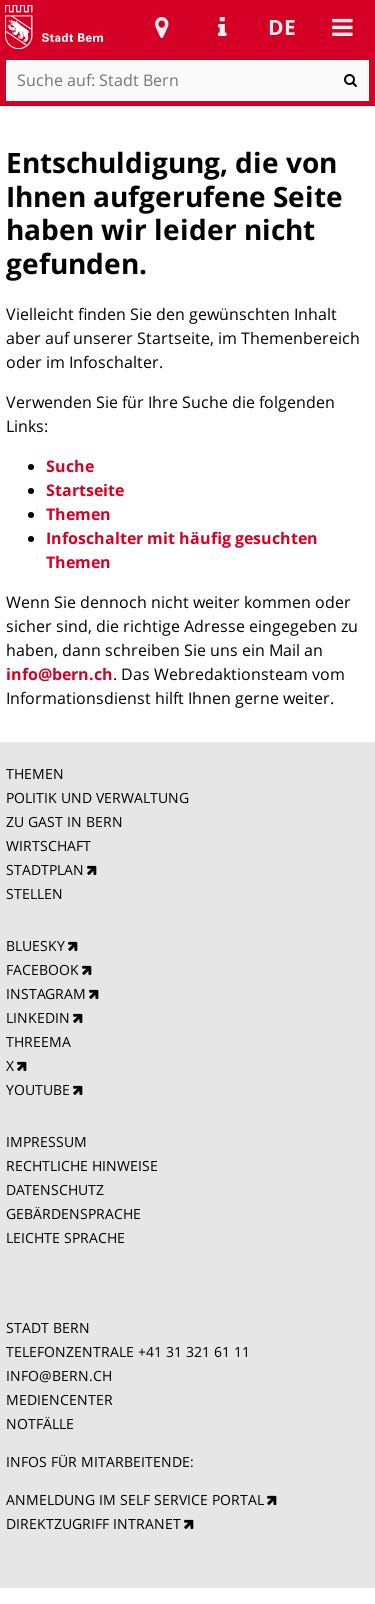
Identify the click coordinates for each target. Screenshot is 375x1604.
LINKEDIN (38, 1017)
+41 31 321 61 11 (194, 1351)
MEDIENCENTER (59, 1399)
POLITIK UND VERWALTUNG (97, 797)
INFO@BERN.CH (59, 1375)
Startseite (85, 490)
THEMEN (35, 773)
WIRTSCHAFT (48, 845)
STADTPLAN (45, 869)
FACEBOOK (42, 969)
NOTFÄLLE (40, 1423)
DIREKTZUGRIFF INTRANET (93, 1523)
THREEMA (38, 1041)
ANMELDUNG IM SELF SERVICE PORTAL (135, 1499)
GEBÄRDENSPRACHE (73, 1213)
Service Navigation (222, 27)
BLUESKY (35, 945)
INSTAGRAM (46, 993)
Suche (70, 466)
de (282, 27)
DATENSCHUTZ (55, 1189)
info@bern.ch (59, 674)
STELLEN (34, 893)
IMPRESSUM (46, 1141)
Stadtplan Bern (162, 27)
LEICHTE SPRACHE (65, 1237)
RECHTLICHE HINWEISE (82, 1165)
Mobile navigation (342, 27)
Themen (78, 514)
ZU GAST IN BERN (64, 821)
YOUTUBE (38, 1089)
